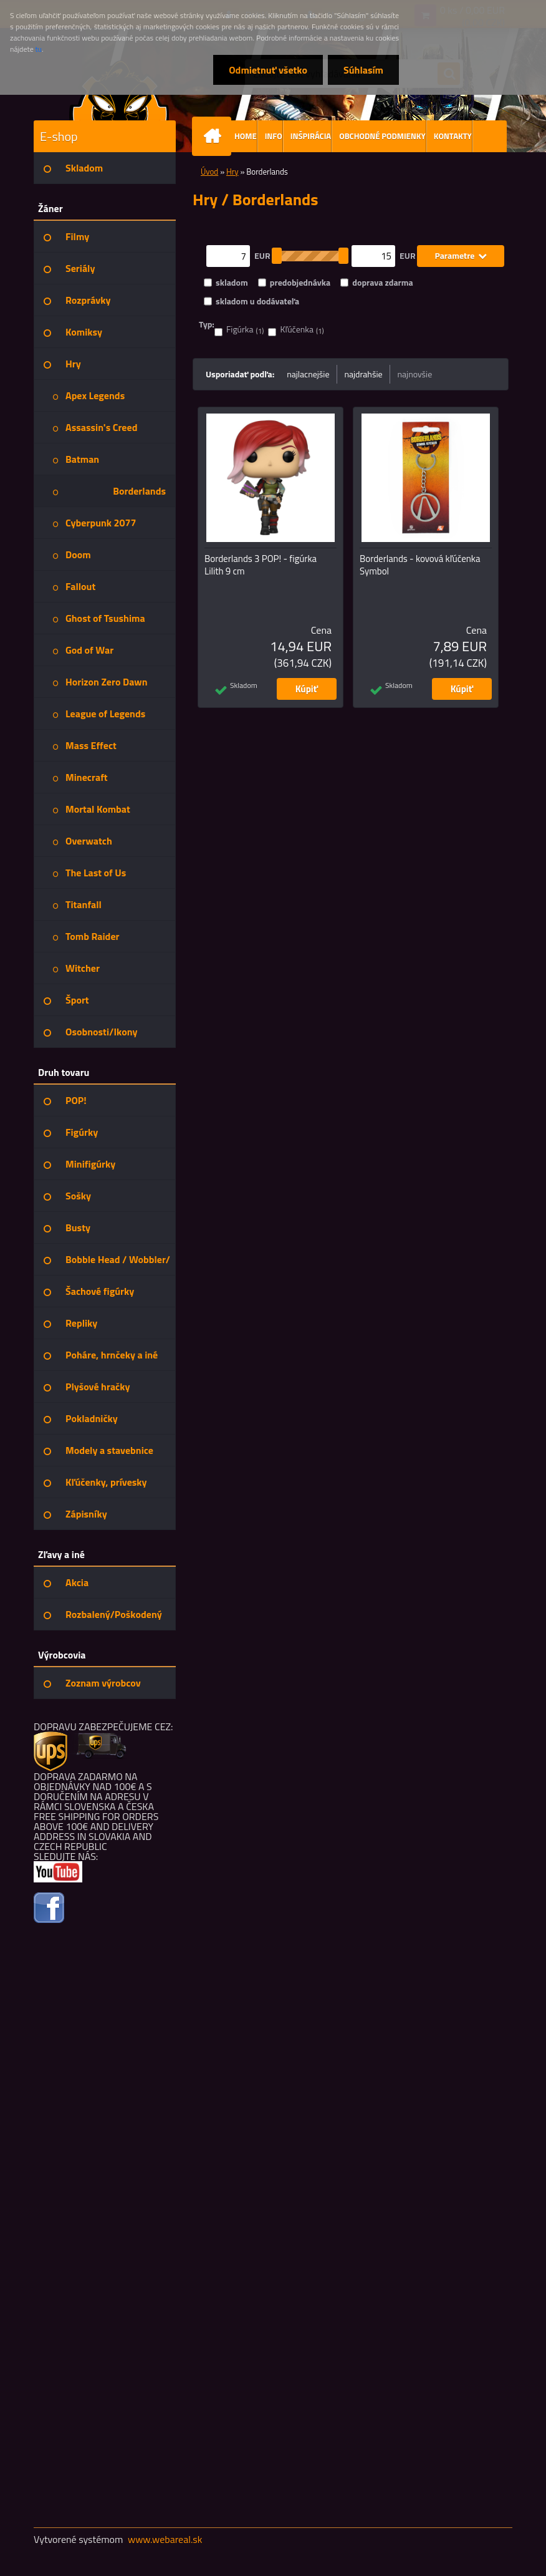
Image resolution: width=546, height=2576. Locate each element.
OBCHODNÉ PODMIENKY (382, 136)
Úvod (209, 171)
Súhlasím (363, 69)
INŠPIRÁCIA (310, 136)
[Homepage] (214, 136)
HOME (245, 136)
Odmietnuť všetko (268, 69)
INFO (273, 136)
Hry (232, 171)
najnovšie (415, 373)
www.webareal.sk (165, 2539)
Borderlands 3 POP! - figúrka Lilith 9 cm (260, 565)
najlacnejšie (308, 373)
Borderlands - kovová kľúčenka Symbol (420, 565)
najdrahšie (364, 373)
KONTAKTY (453, 136)
